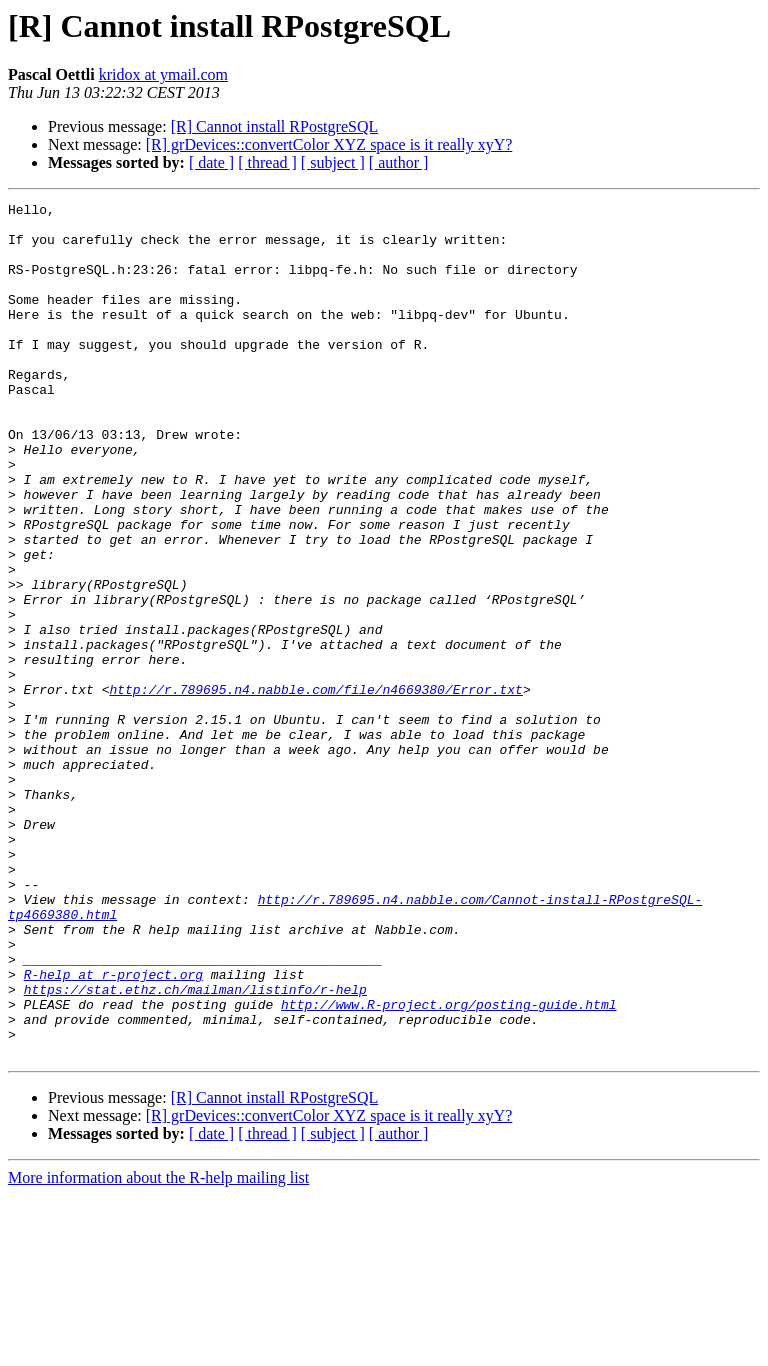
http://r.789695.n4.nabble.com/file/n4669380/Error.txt (315, 788)
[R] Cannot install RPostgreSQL (275, 126)
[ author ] (399, 162)
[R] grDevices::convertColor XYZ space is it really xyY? (329, 144)
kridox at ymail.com (163, 74)
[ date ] (211, 162)
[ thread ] (267, 162)
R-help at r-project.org (113, 1130)
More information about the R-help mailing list (158, 1348)
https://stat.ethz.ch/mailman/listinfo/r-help (195, 1148)
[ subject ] (333, 162)
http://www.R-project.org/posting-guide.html (448, 1166)
